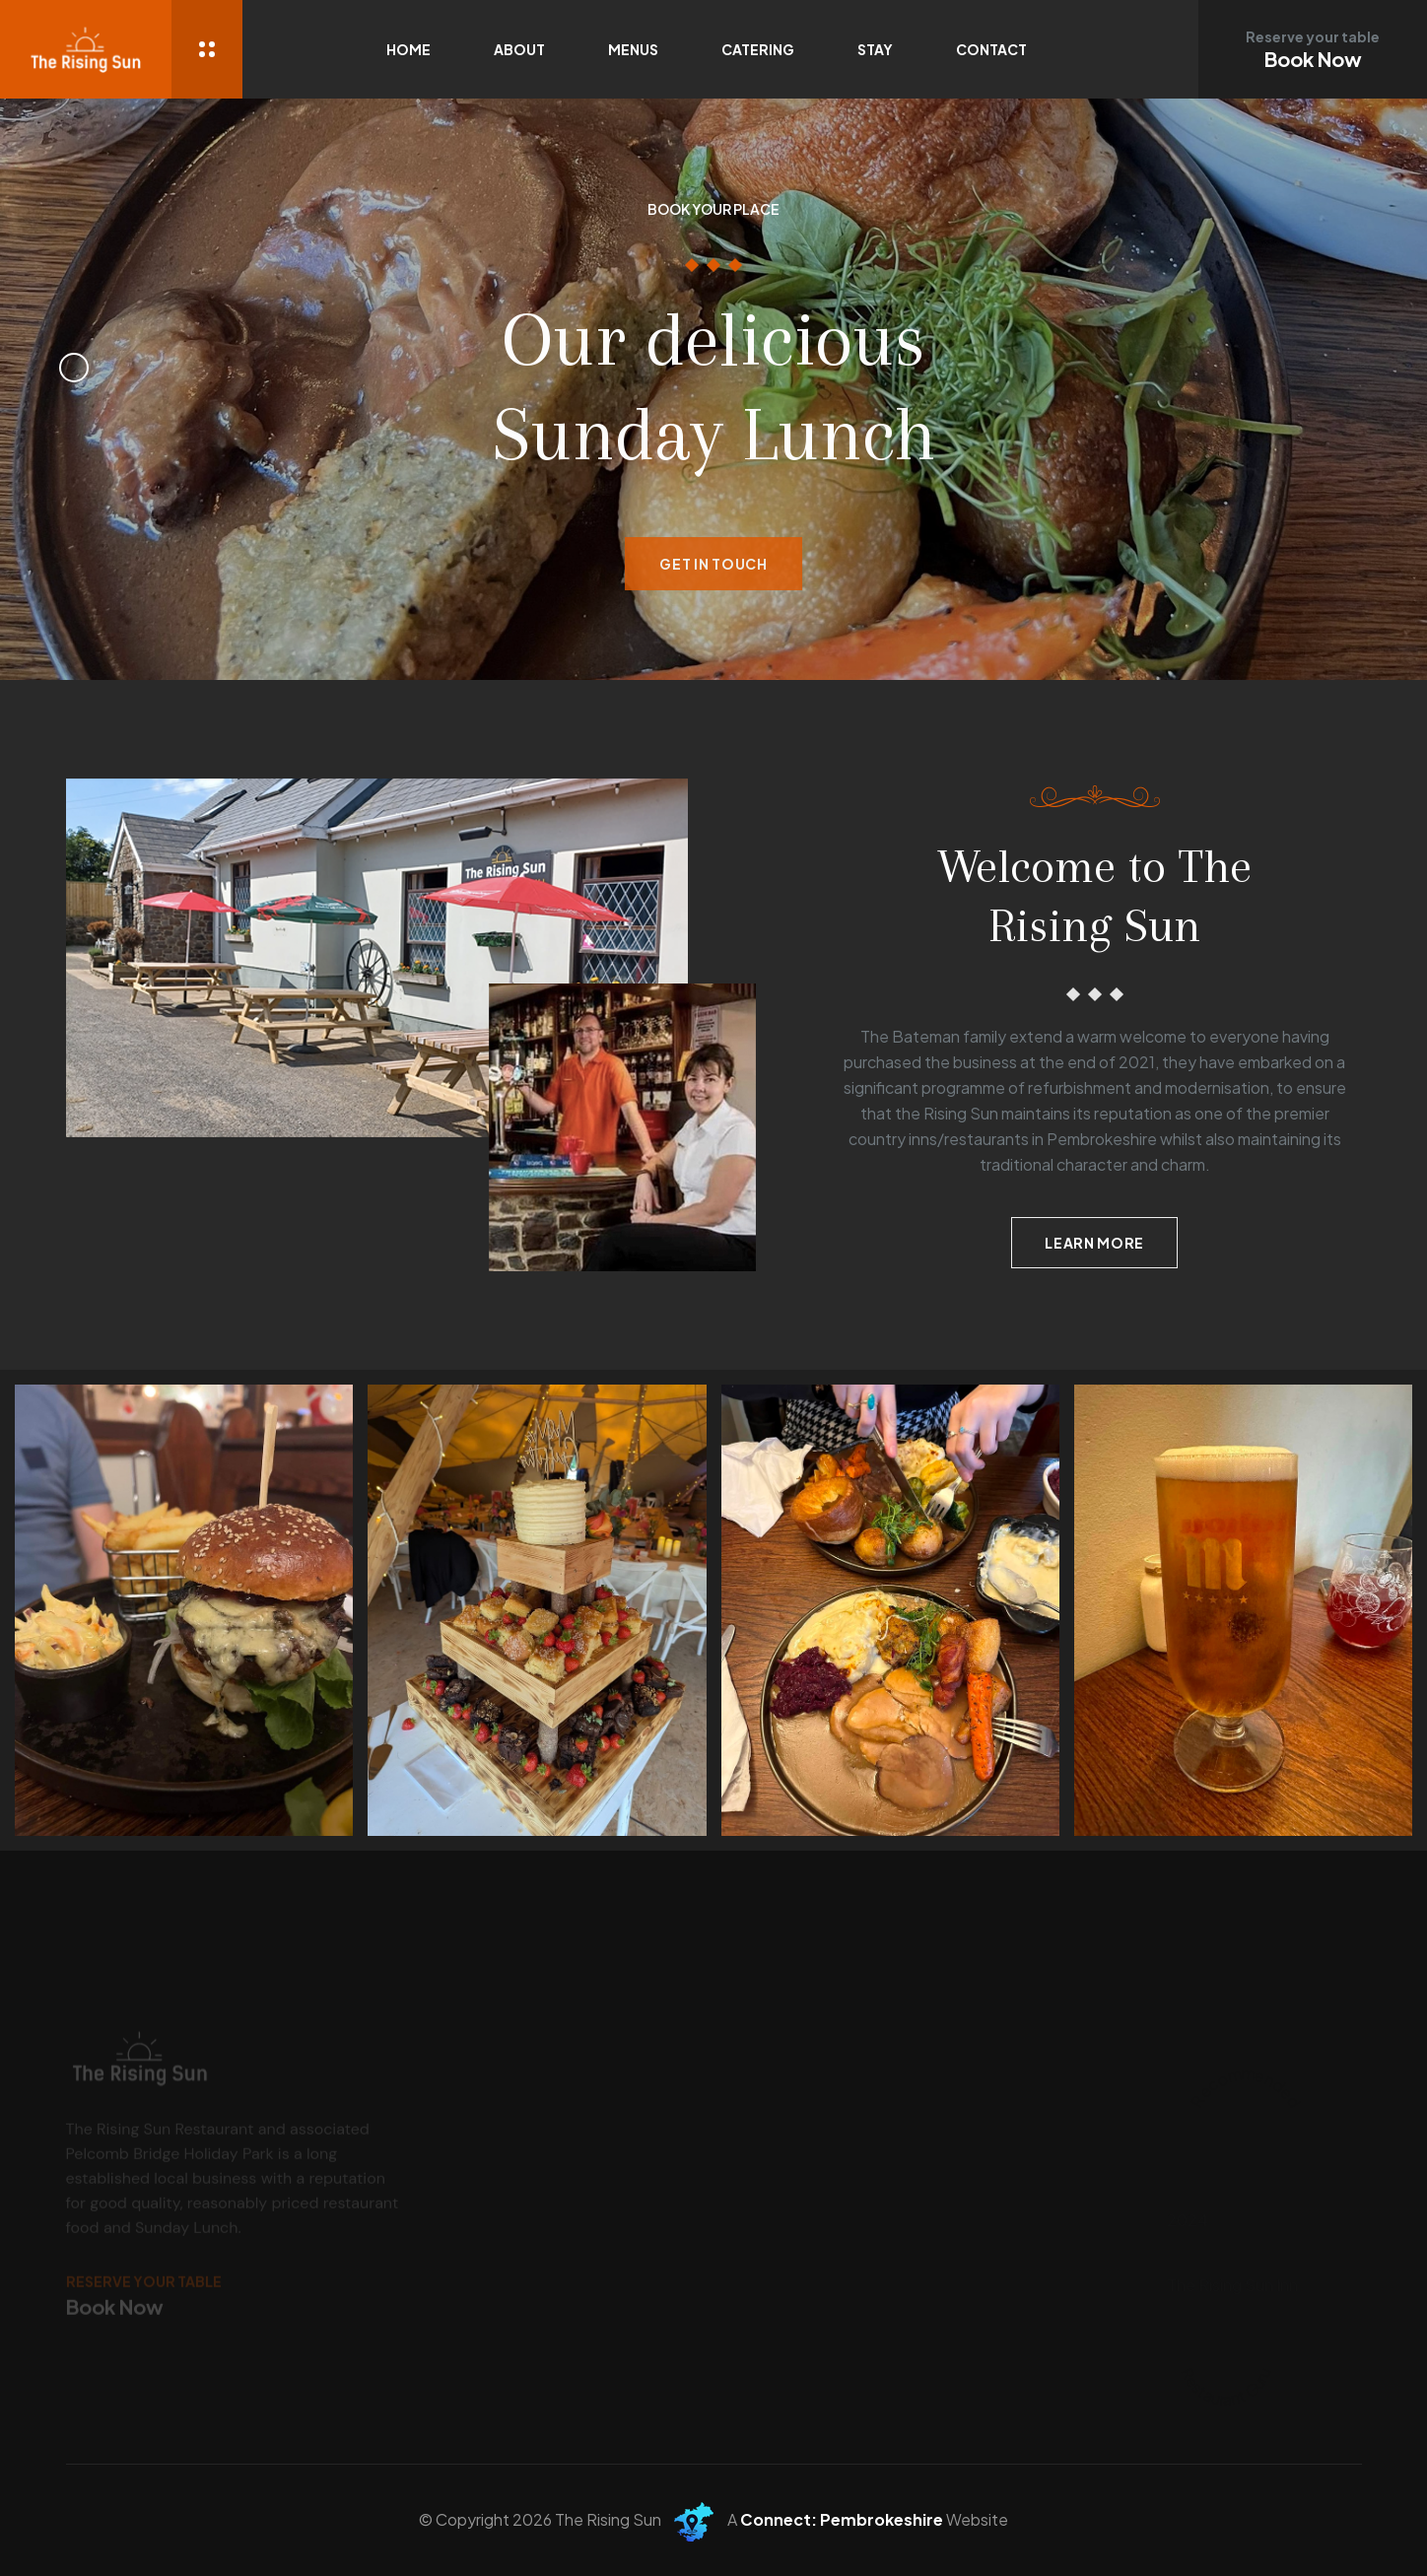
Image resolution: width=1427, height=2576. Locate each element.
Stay (875, 49)
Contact (991, 49)
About (519, 49)
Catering (757, 49)
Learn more (1094, 1243)
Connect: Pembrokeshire (841, 2519)
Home (408, 49)
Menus (633, 49)
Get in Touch (713, 580)
